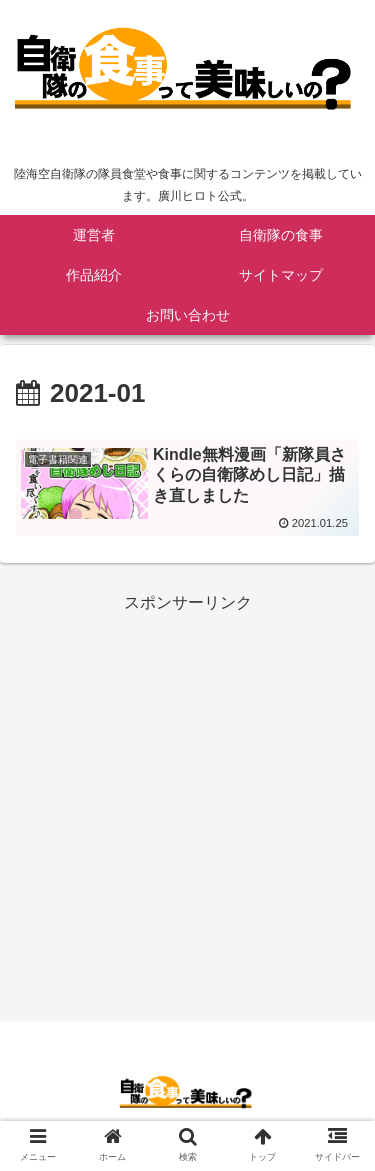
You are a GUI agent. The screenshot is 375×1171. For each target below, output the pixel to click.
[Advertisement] (187, 804)
